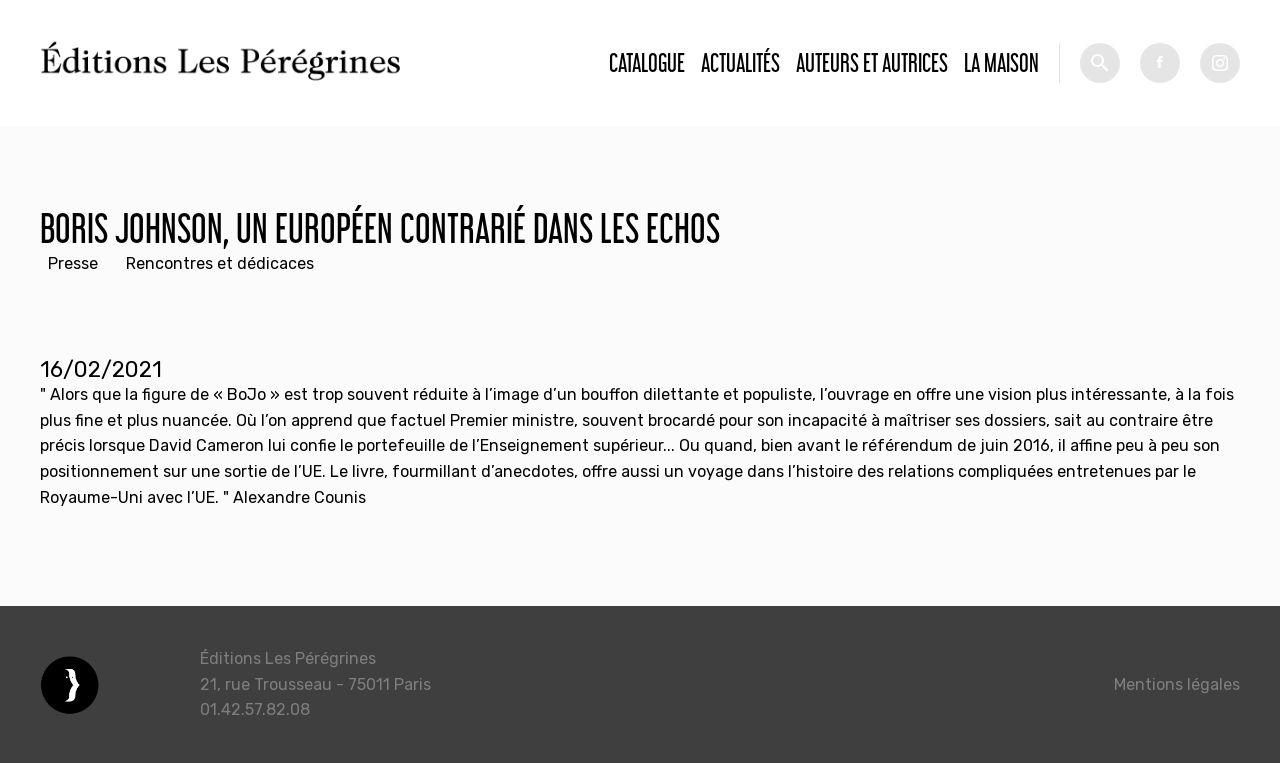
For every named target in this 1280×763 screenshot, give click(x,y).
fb (1160, 63)
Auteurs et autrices (872, 62)
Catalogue (647, 62)
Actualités (740, 62)
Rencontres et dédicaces (220, 263)
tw (1220, 63)
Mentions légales (1177, 684)
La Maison (1001, 62)
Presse (73, 263)
